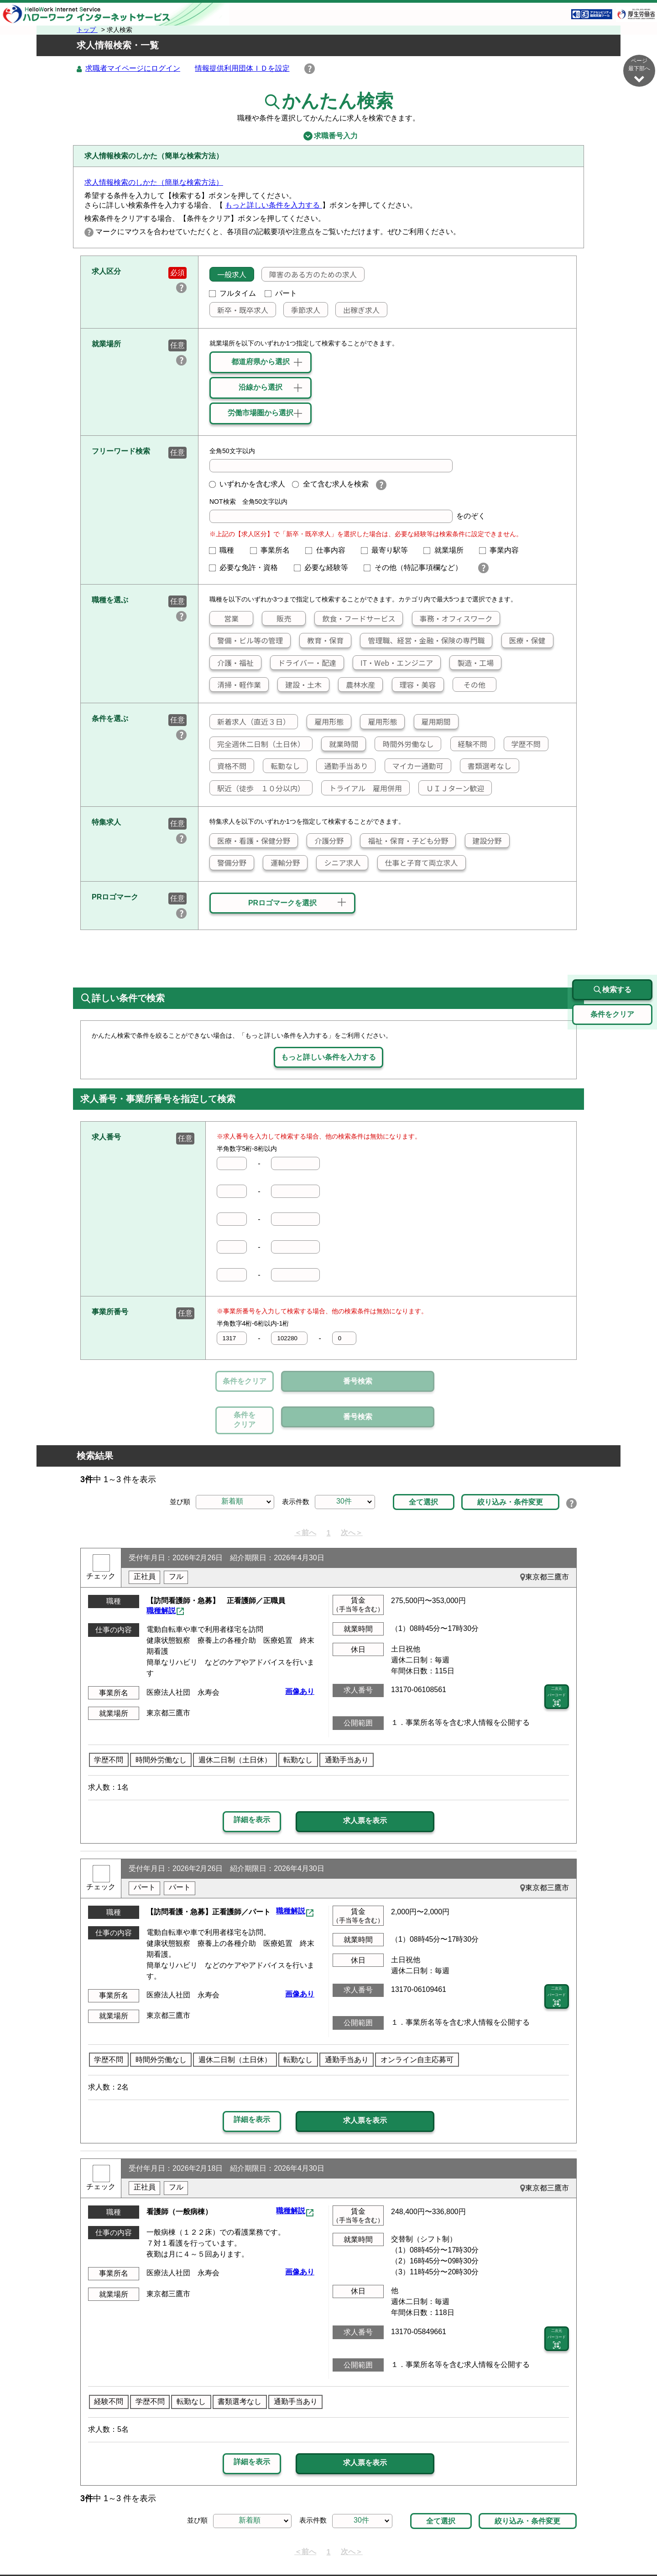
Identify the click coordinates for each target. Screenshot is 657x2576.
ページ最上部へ (639, 2543)
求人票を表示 (365, 1778)
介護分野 (325, 841)
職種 (225, 550)
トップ (87, 29)
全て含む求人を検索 (330, 484)
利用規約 (363, 2547)
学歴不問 (522, 744)
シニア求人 (338, 862)
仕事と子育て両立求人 (418, 862)
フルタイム (232, 294)
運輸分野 (281, 862)
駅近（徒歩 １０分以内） (257, 788)
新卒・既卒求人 (239, 310)
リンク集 (121, 2547)
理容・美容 (414, 684)
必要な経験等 (324, 568)
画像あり (299, 1649)
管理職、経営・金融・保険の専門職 (422, 640)
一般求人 (228, 274)
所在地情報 (532, 2547)
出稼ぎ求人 (358, 310)
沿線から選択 (260, 388)
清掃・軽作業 (235, 684)
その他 (469, 684)
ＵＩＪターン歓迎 (451, 788)
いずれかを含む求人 (247, 484)
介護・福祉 (232, 663)
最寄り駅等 (388, 550)
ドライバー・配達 (303, 663)
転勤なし (281, 766)
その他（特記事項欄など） (416, 568)
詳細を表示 (252, 1778)
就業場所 (447, 550)
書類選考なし (485, 766)
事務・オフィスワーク (452, 618)
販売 (276, 618)
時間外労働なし (404, 744)
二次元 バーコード (557, 1655)
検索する (612, 947)
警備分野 (228, 862)
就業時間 (340, 744)
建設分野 (483, 841)
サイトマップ (169, 2547)
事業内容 (503, 550)
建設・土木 (300, 684)
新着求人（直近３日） (250, 721)
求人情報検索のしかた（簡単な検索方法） (153, 183)
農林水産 (357, 684)
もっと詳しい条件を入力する (273, 205)
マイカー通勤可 (414, 766)
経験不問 (469, 744)
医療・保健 (524, 640)
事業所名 (273, 550)
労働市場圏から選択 (260, 413)
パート (281, 294)
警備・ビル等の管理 (246, 640)
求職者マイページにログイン (132, 69)
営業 (224, 618)
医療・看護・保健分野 (250, 841)
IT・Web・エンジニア (393, 663)
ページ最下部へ (639, 70)
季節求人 (302, 310)
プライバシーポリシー (301, 2547)
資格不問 (228, 766)
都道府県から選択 (260, 362)
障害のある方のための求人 (309, 274)
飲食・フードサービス (355, 618)
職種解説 (161, 1569)
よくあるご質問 (414, 2547)
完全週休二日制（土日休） (257, 744)
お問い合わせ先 (477, 2547)
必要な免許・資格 (247, 568)
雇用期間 (432, 721)
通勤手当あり (342, 766)
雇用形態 (325, 721)
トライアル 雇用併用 (362, 788)
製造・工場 (472, 663)
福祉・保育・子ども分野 (404, 841)
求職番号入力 (328, 136)
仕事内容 (329, 550)
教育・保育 (322, 640)
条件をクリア (244, 1381)
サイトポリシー (227, 2547)
